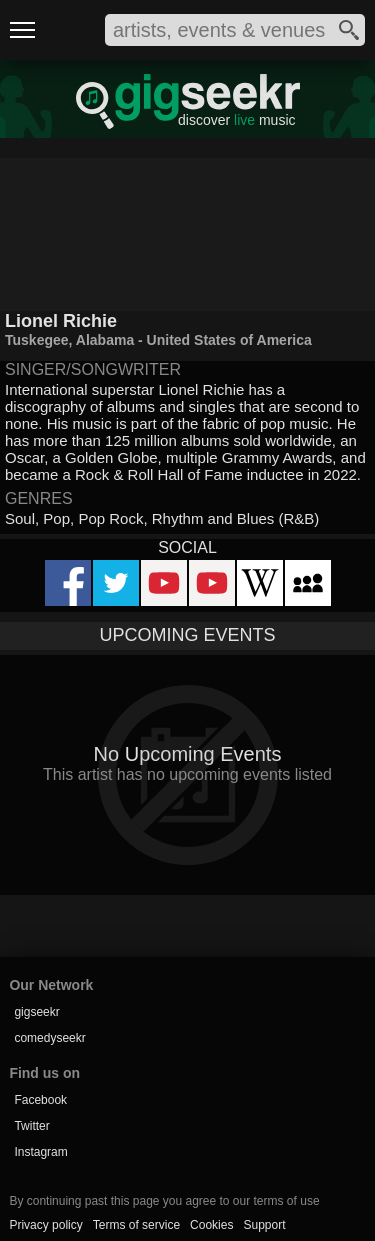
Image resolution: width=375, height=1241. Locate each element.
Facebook (40, 1100)
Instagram (40, 1152)
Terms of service (136, 1225)
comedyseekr (49, 1038)
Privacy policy (45, 1225)
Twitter (31, 1126)
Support (264, 1225)
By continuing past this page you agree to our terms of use (164, 1201)
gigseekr (36, 1012)
